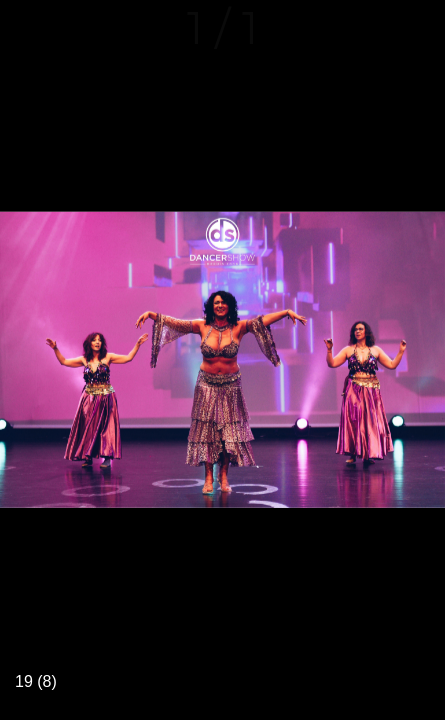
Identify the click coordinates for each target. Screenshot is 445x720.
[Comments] (417, 28)
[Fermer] (28, 28)
